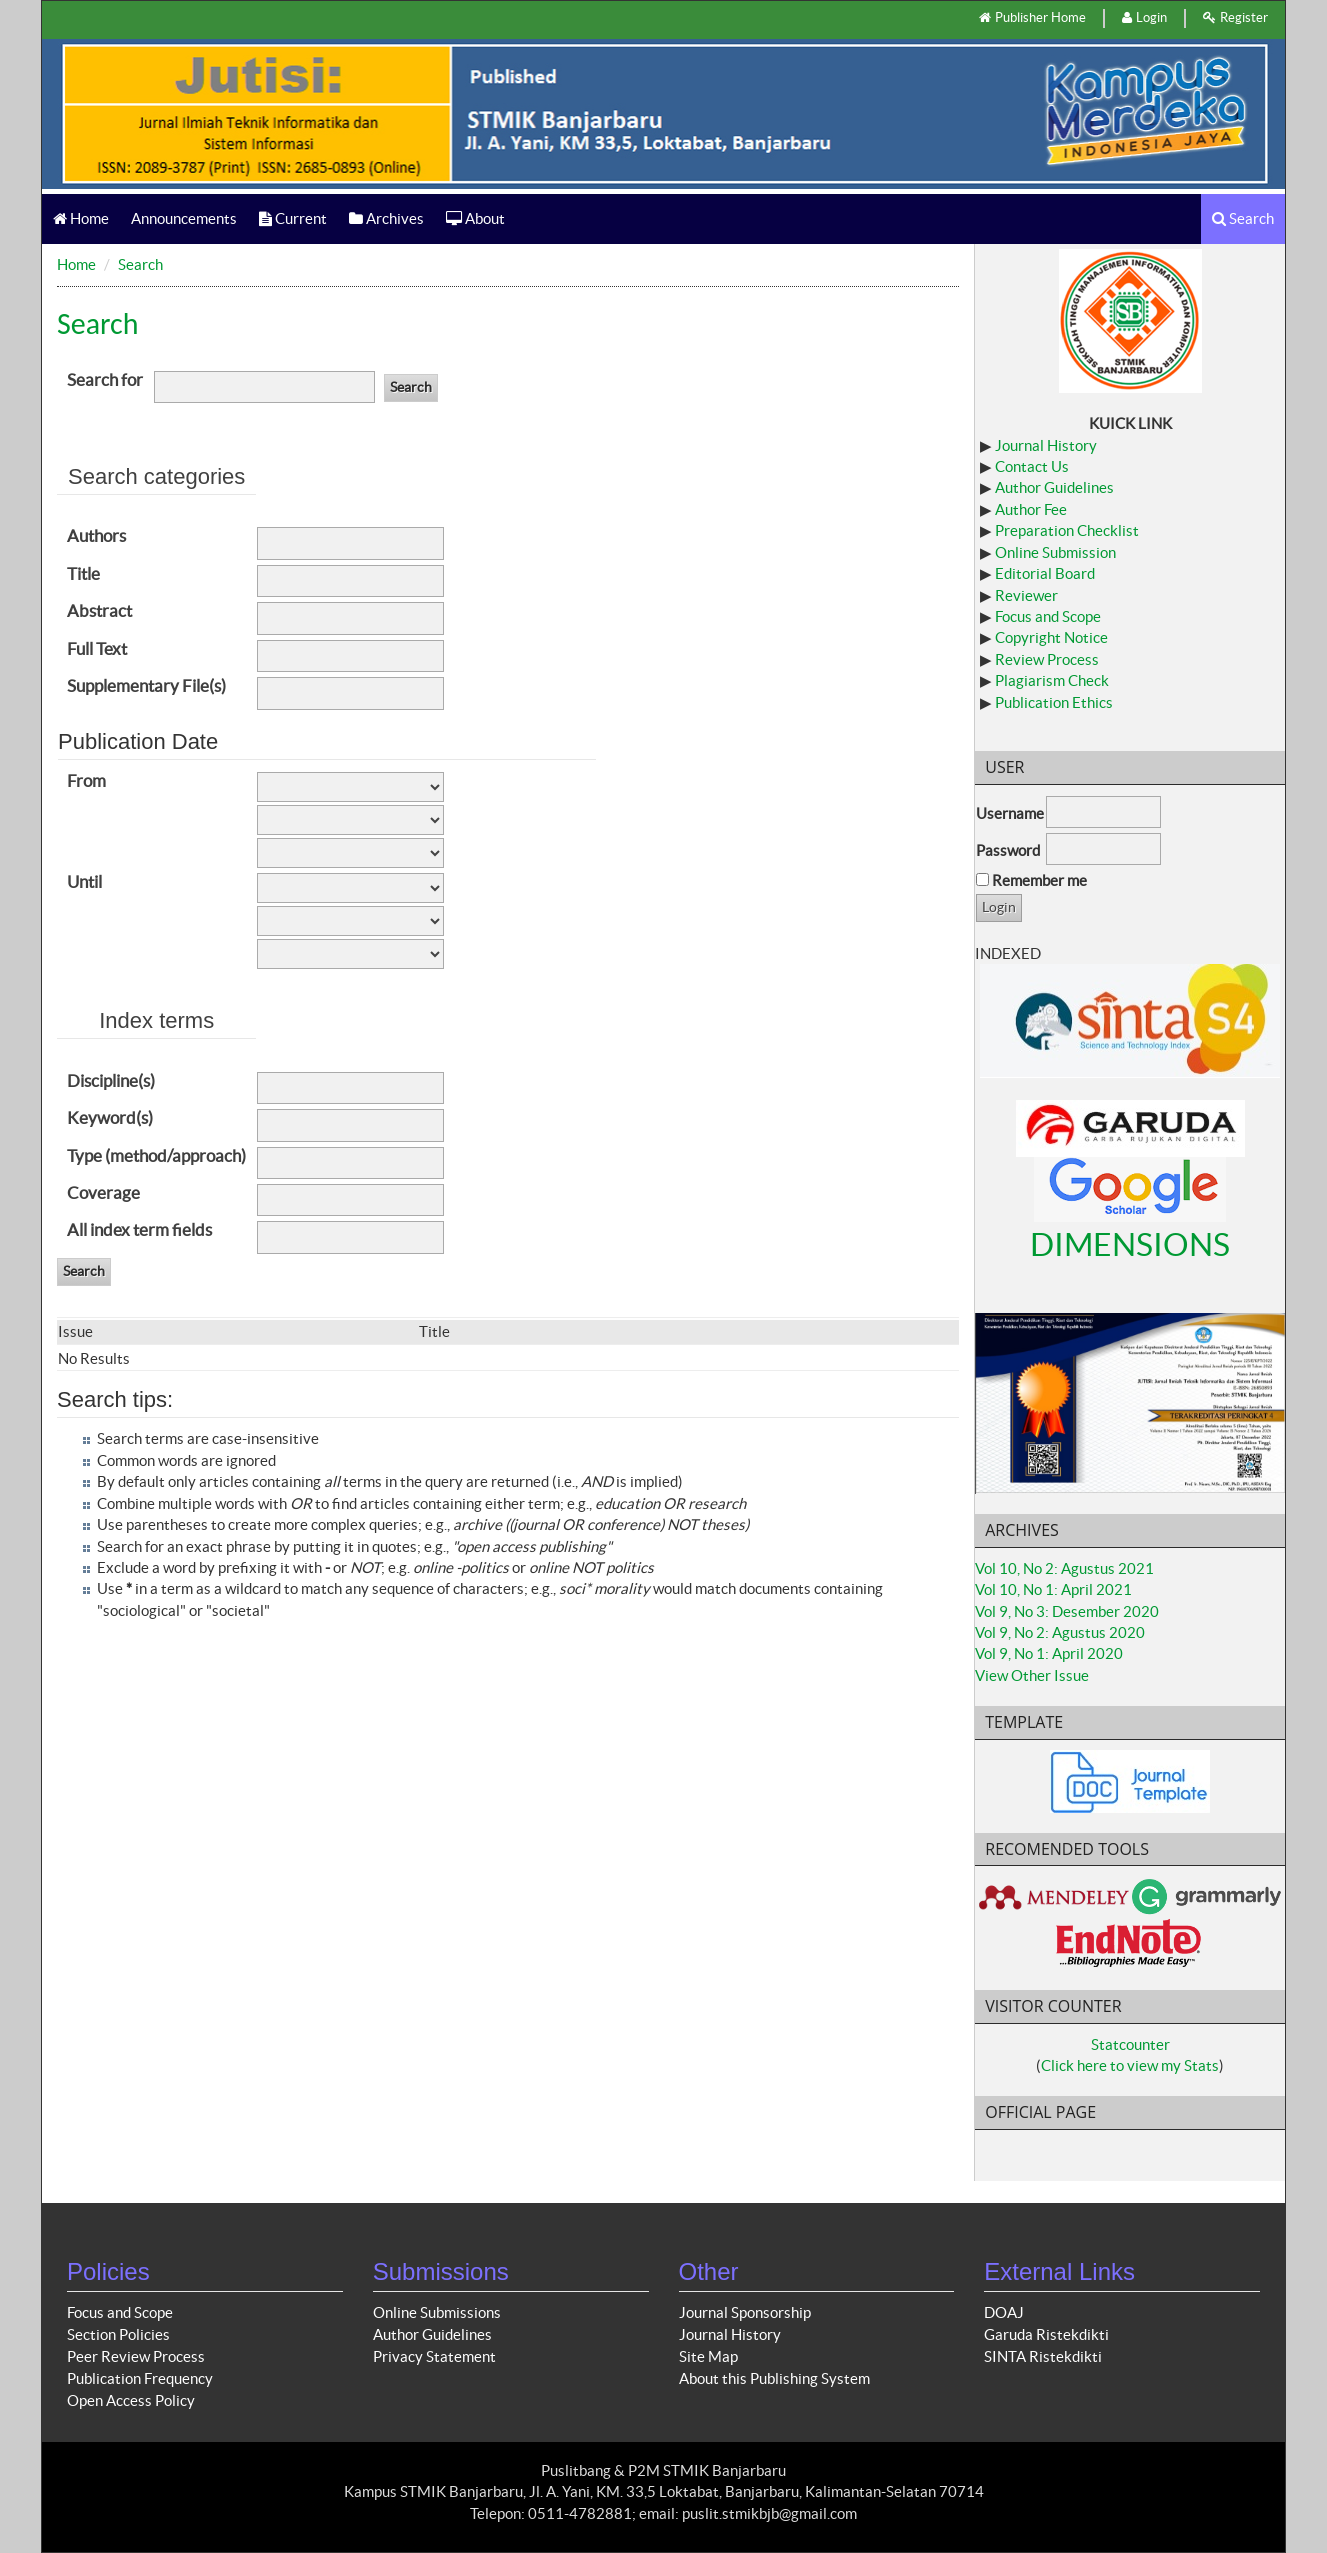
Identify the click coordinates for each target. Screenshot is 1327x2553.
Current (293, 218)
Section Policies (118, 2334)
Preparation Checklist (1067, 530)
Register (1235, 17)
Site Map (708, 2356)
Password (1008, 850)
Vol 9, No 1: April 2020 (1049, 1653)
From (86, 780)
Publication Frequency (140, 2378)
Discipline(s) (111, 1080)
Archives (386, 218)
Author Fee (1031, 509)
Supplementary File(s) (146, 685)
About (475, 218)
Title (83, 573)
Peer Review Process (136, 2356)
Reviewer (1026, 595)
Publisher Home (1032, 17)
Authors (96, 535)
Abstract (99, 610)
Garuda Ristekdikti (1046, 2334)
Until (84, 881)
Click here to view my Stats (1130, 2065)
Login (1144, 17)
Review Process (1047, 659)
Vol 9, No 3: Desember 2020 (1067, 1611)
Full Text (97, 648)
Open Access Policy (131, 2400)
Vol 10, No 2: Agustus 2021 (1064, 1568)
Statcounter (1130, 2044)
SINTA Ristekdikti (1043, 2356)
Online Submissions (437, 2312)
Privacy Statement (434, 2356)
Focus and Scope (1048, 616)
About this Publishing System (774, 2378)
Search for (105, 379)
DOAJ (1004, 2312)
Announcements (184, 218)
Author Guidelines (1054, 487)
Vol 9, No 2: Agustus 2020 (1060, 1632)
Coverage (103, 1192)
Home (81, 218)
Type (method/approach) (156, 1155)
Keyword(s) (110, 1117)
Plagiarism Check (1052, 680)
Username (1010, 813)
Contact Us (1032, 466)
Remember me (1039, 880)
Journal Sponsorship (745, 2312)
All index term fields (139, 1229)
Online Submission (1055, 552)
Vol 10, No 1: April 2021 (1053, 1589)
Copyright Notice (1051, 637)
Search (1243, 218)
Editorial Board (1045, 573)
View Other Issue (1032, 1675)
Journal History (1046, 445)
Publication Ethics (1054, 702)
